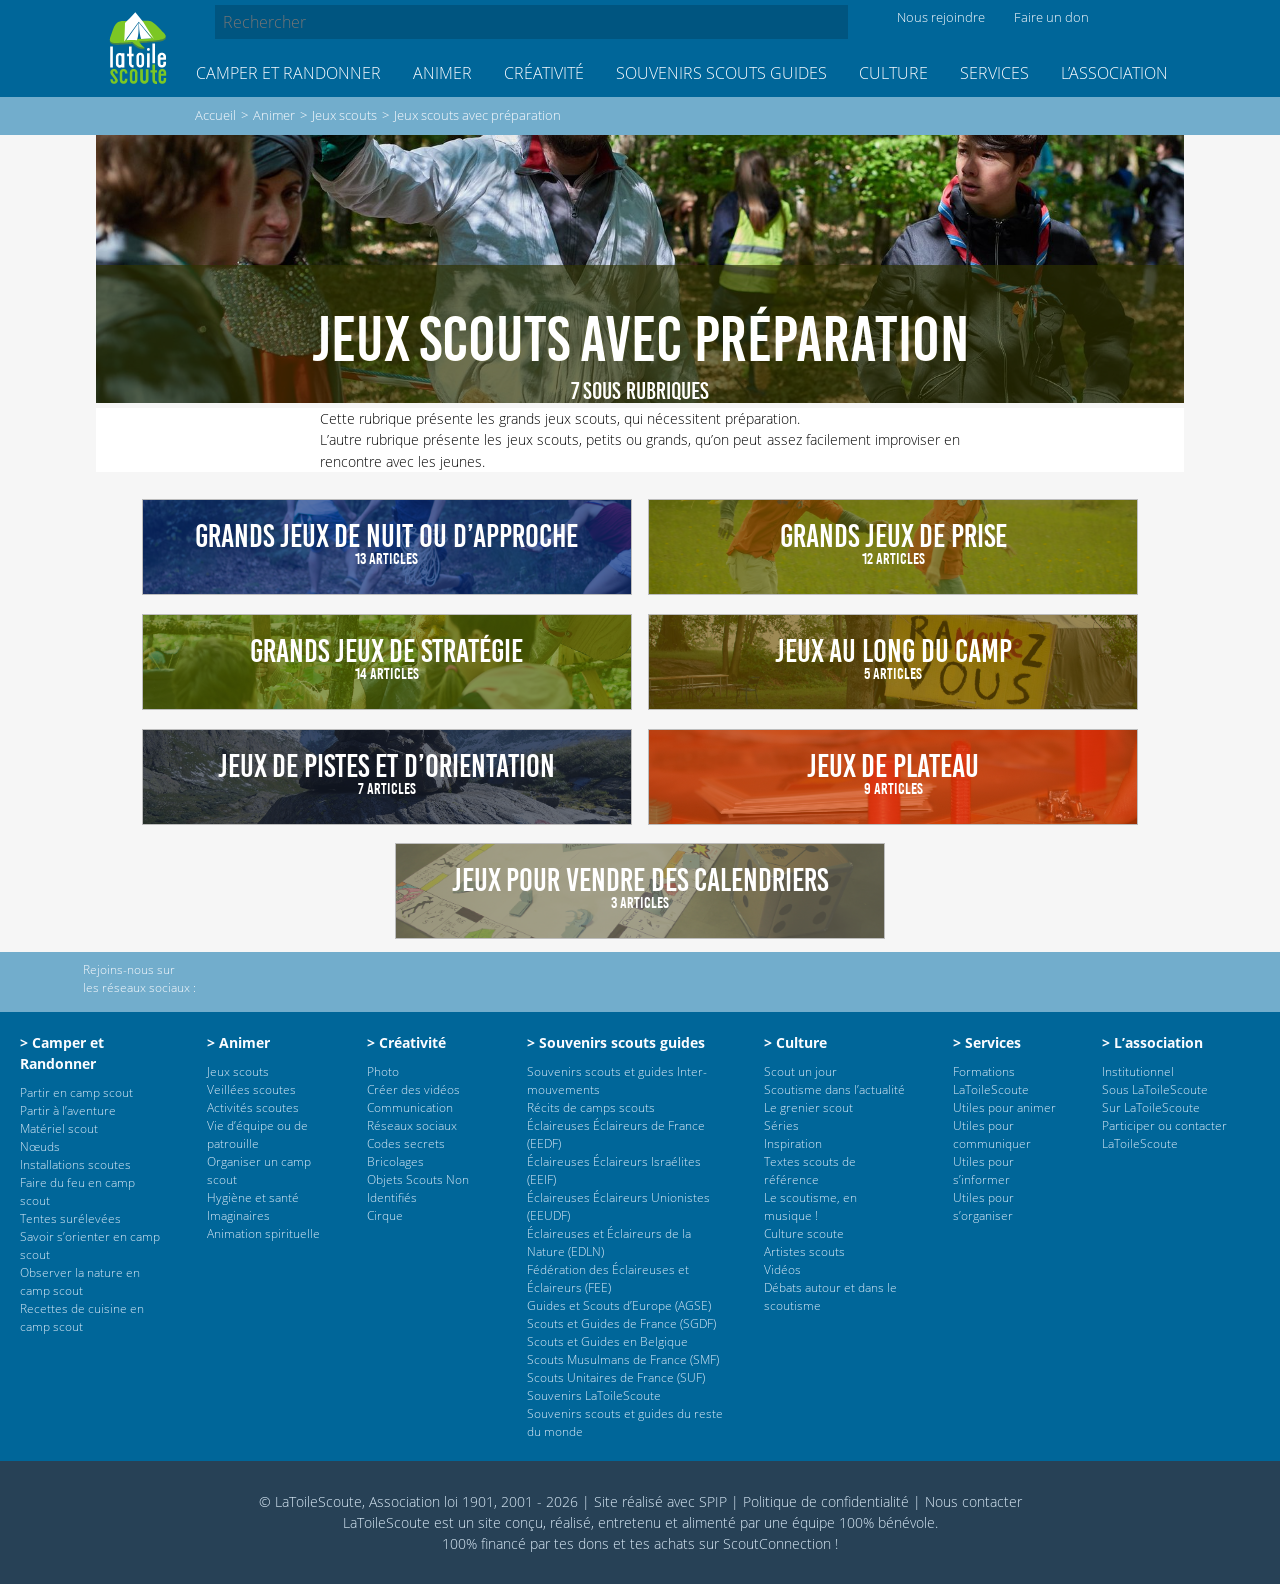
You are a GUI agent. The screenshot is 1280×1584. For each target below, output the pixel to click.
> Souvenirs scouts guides (616, 1042)
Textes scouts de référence (810, 1170)
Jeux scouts (344, 115)
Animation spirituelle (263, 1233)
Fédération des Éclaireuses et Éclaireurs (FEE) (608, 1278)
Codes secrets (406, 1143)
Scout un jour (800, 1071)
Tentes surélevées (70, 1218)
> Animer (238, 1042)
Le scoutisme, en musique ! (810, 1206)
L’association (1114, 73)
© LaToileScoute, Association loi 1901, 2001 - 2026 (418, 1501)
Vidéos (782, 1269)
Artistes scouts (804, 1251)
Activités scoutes (253, 1107)
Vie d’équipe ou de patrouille (257, 1134)
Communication (410, 1107)
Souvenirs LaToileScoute (594, 1395)
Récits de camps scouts (591, 1107)
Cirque (385, 1215)
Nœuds (40, 1146)
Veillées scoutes (251, 1089)
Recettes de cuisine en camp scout (82, 1317)
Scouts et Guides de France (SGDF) (621, 1323)
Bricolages (395, 1161)
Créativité (544, 73)
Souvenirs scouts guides (721, 73)
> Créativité (406, 1042)
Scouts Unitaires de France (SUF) (616, 1377)
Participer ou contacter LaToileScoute (1164, 1134)
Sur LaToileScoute (1151, 1107)
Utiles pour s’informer (983, 1170)
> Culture (795, 1042)
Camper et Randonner (288, 73)
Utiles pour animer (1004, 1107)
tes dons (581, 1543)
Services (994, 73)
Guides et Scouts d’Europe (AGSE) (619, 1305)
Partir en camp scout (76, 1092)
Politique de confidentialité (826, 1501)
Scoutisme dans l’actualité (834, 1089)
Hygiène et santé (253, 1197)
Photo (383, 1071)
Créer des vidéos (413, 1089)
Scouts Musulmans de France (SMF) (623, 1359)
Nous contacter (973, 1501)
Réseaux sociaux (412, 1125)
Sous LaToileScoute (1155, 1089)
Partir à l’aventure (68, 1110)
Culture (893, 73)
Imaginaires (238, 1215)
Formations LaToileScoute (991, 1080)
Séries (781, 1125)
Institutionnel (1138, 1071)
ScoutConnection (777, 1543)
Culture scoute (804, 1233)
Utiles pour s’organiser (983, 1206)
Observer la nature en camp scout (80, 1281)
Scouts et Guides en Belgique (607, 1341)
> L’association (1152, 1042)
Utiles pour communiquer (992, 1134)
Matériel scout (59, 1128)
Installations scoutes (75, 1164)
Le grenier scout (808, 1107)
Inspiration (793, 1143)
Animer (442, 73)
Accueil (215, 115)
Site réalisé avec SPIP (660, 1501)
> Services (987, 1042)
